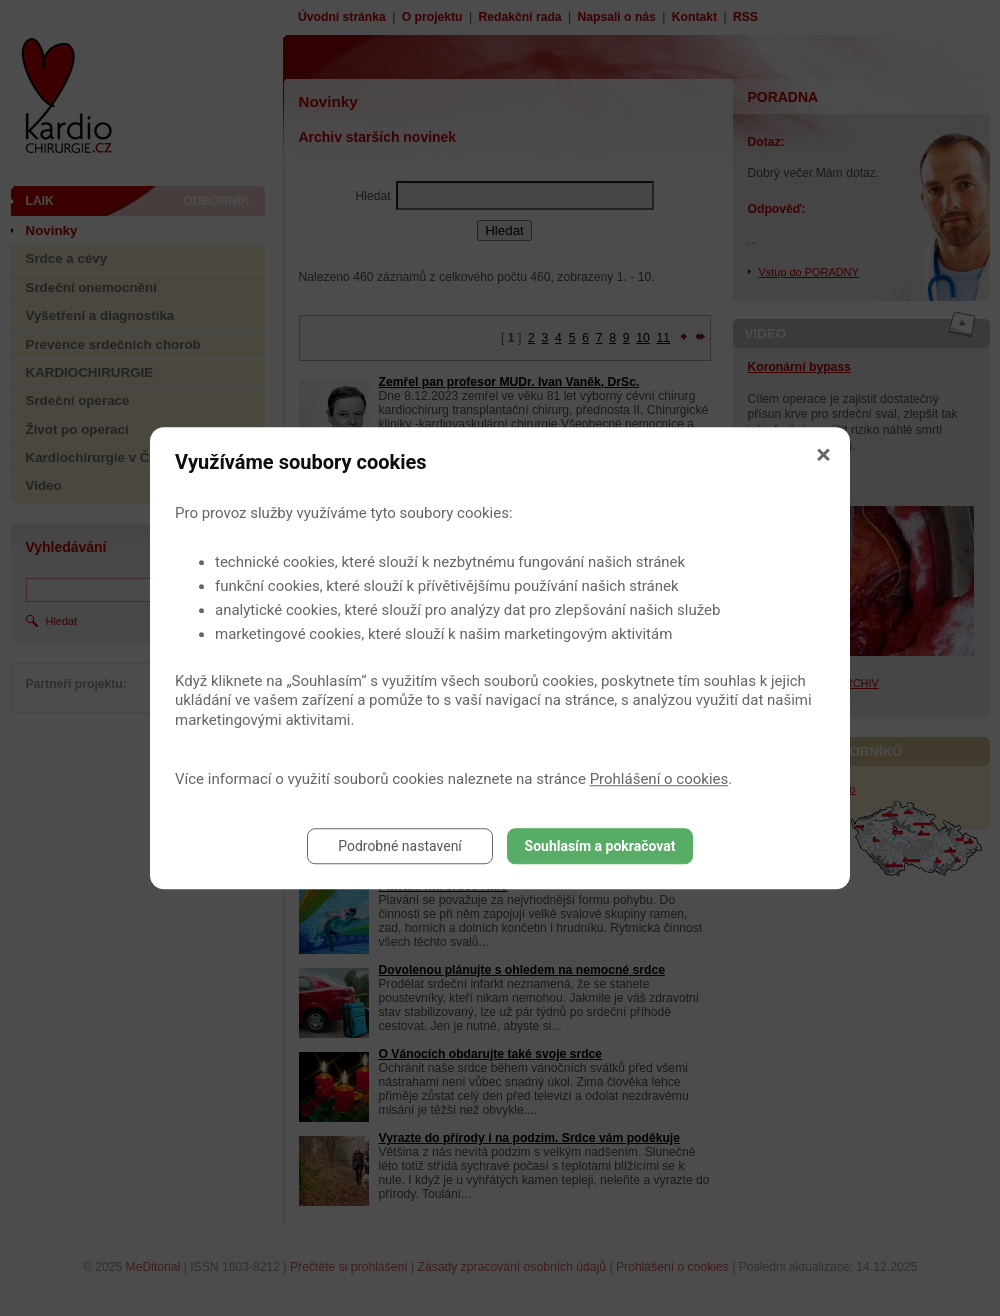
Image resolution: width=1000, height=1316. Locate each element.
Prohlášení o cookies (659, 779)
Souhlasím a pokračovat (600, 846)
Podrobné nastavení (400, 846)
